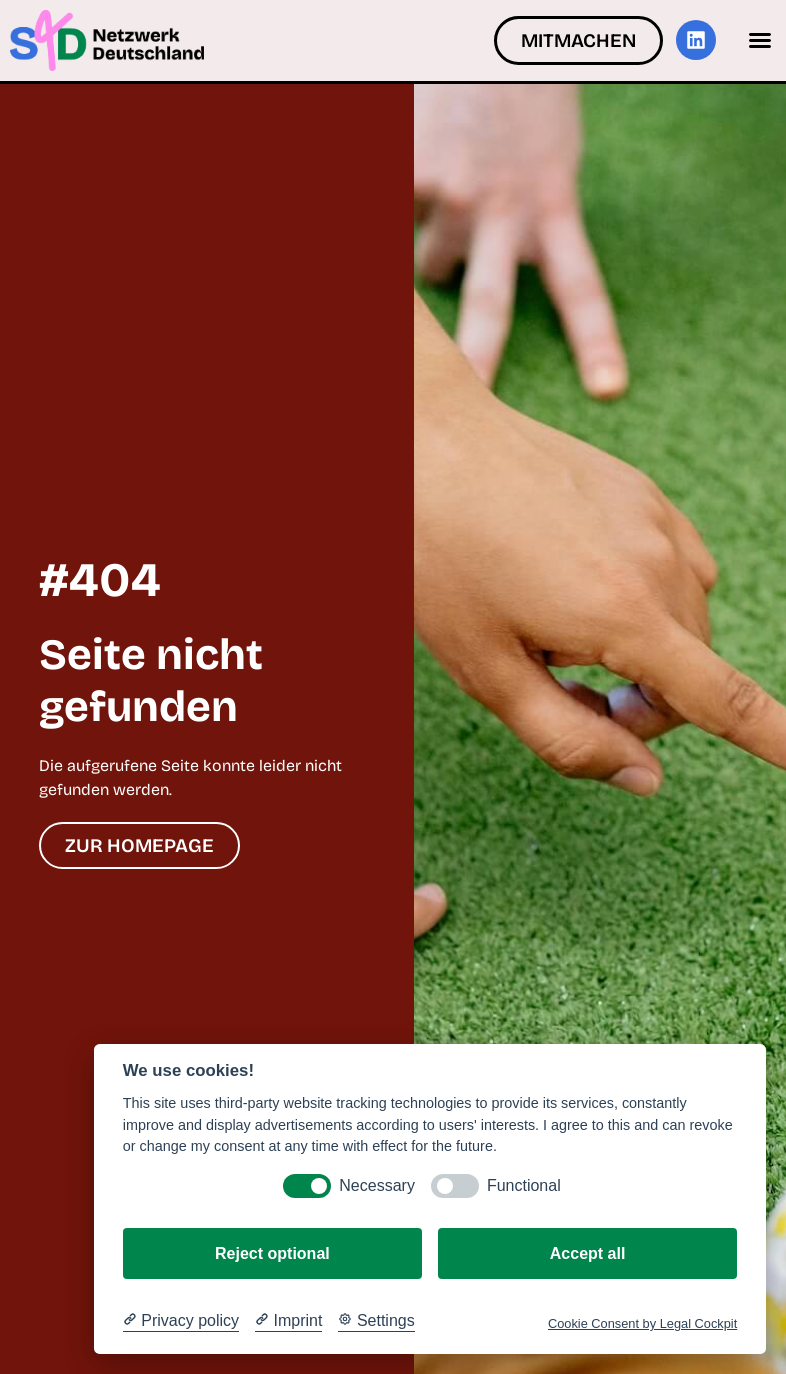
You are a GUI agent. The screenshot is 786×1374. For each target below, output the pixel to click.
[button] (760, 40)
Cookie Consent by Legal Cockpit (642, 1323)
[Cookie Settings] (376, 1321)
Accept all (588, 1253)
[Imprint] (288, 1321)
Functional (524, 1185)
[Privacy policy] (181, 1321)
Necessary (377, 1185)
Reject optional (272, 1253)
